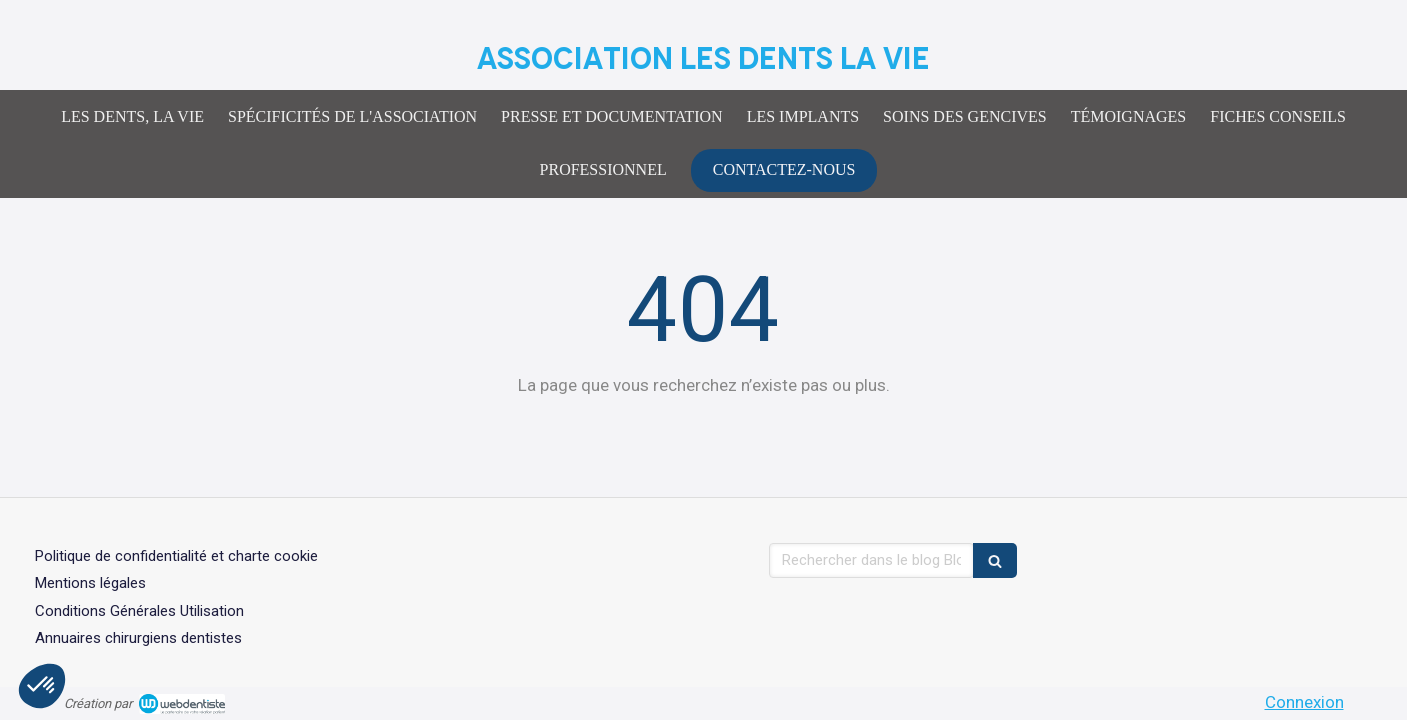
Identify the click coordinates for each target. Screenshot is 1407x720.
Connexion (1304, 702)
